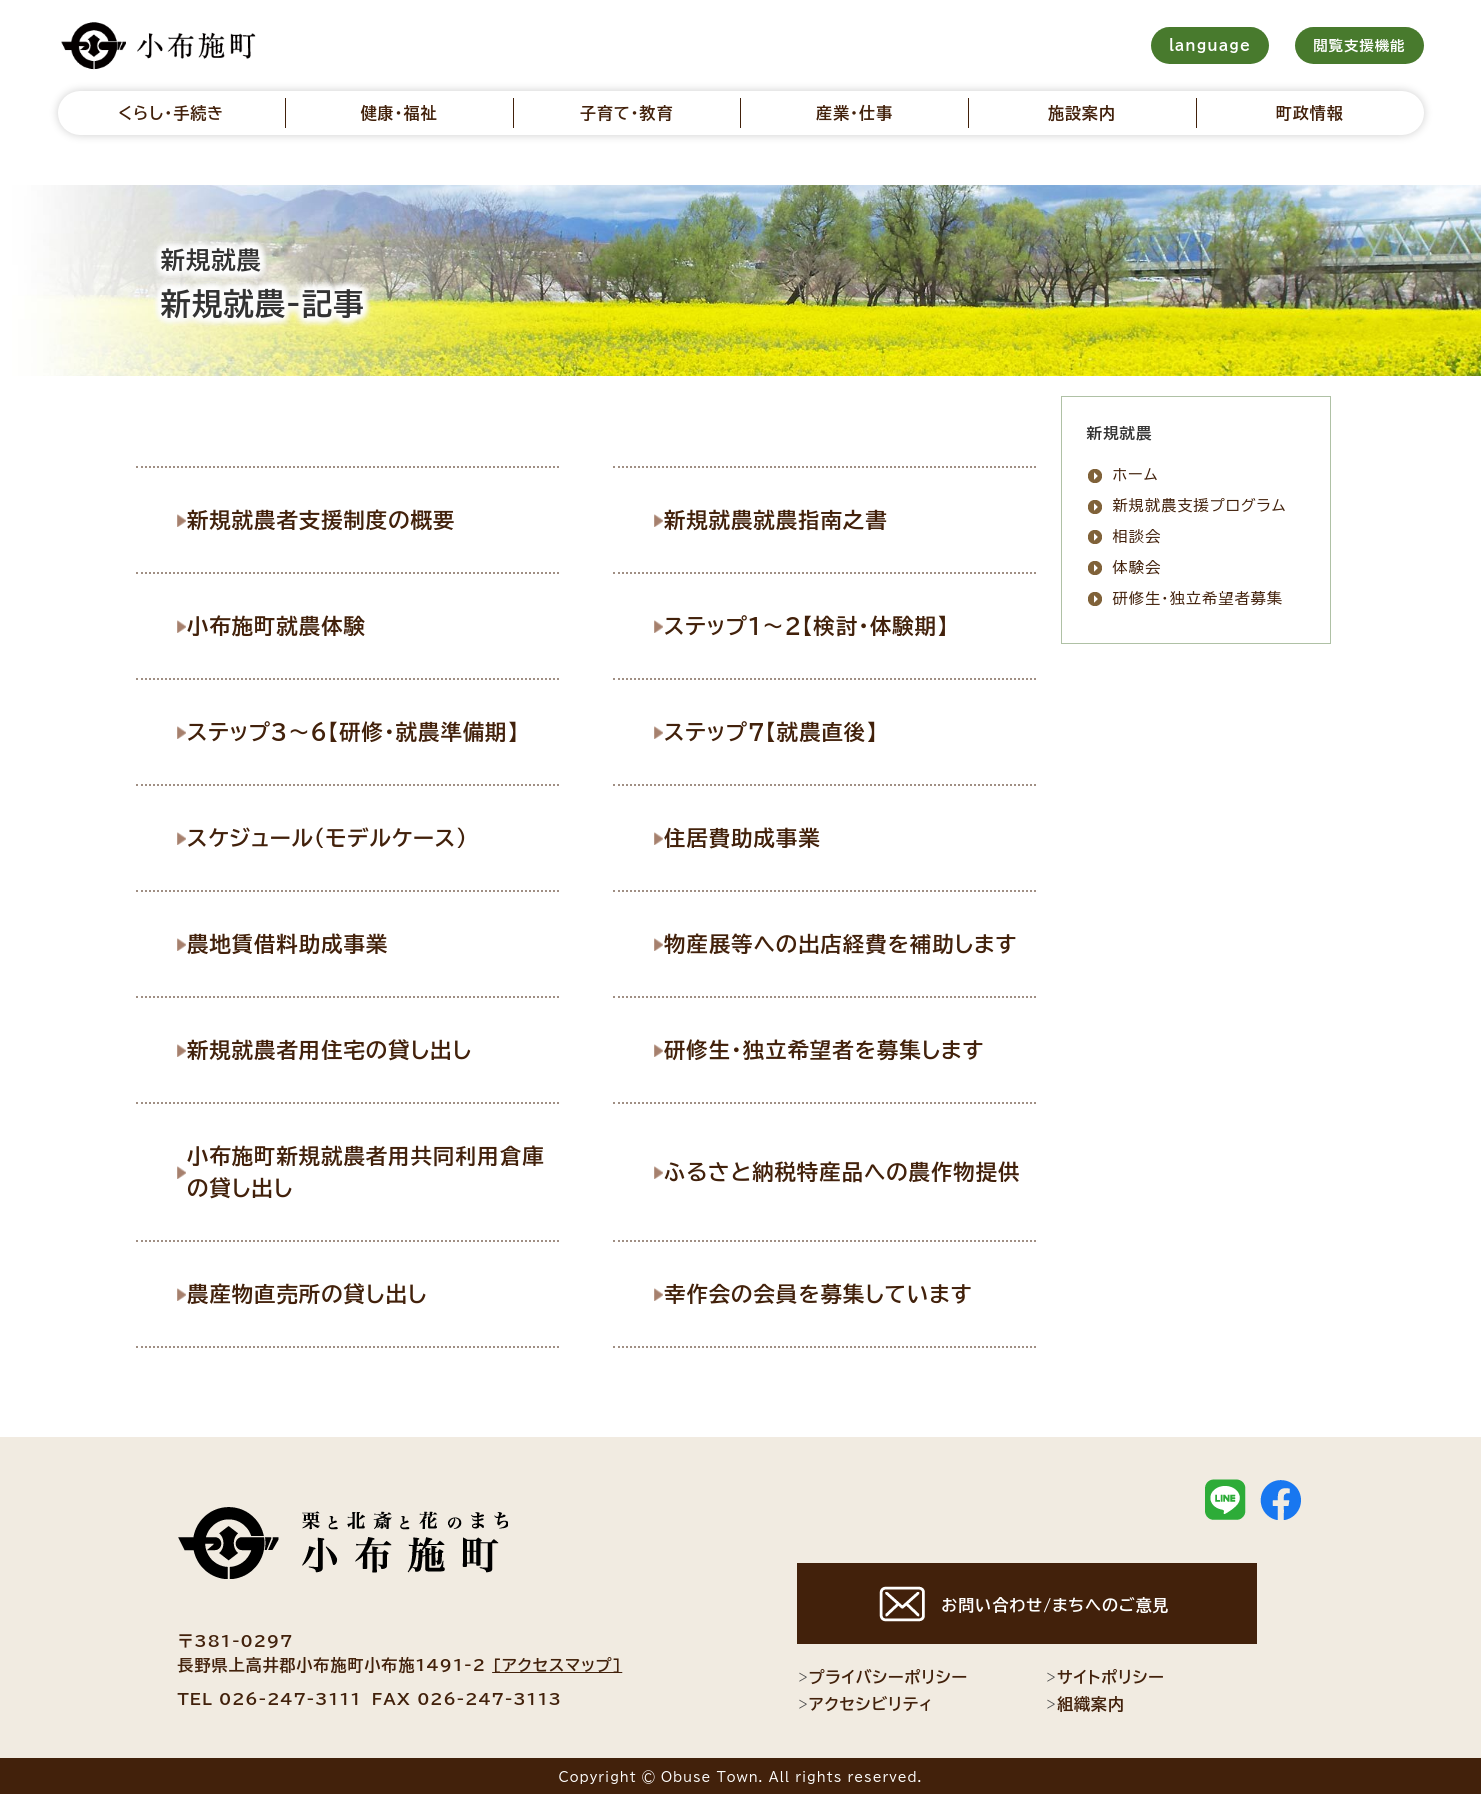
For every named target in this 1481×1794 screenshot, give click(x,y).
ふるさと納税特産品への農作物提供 (853, 1169)
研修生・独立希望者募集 (1198, 598)
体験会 (1137, 567)
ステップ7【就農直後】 (783, 730)
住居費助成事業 (754, 836)
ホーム (1136, 474)
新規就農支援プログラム (1200, 505)
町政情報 (1310, 113)
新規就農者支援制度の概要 (332, 519)
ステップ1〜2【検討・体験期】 (818, 625)
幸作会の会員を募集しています (829, 1291)
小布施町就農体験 (288, 625)
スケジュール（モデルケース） (339, 836)
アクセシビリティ (865, 1702)
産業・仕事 (854, 113)
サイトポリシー (1105, 1675)
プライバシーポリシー (882, 1675)
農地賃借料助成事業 (299, 942)
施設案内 (1082, 113)
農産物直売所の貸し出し (319, 1291)
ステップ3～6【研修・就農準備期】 (364, 730)
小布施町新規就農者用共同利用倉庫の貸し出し (377, 1169)
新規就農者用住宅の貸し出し (341, 1048)
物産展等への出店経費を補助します (852, 942)
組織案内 (1085, 1702)
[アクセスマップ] (557, 1662)
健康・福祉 (398, 113)
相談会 (1137, 536)
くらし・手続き (171, 113)
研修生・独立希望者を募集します (835, 1048)
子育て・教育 (627, 113)
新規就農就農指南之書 (787, 519)
